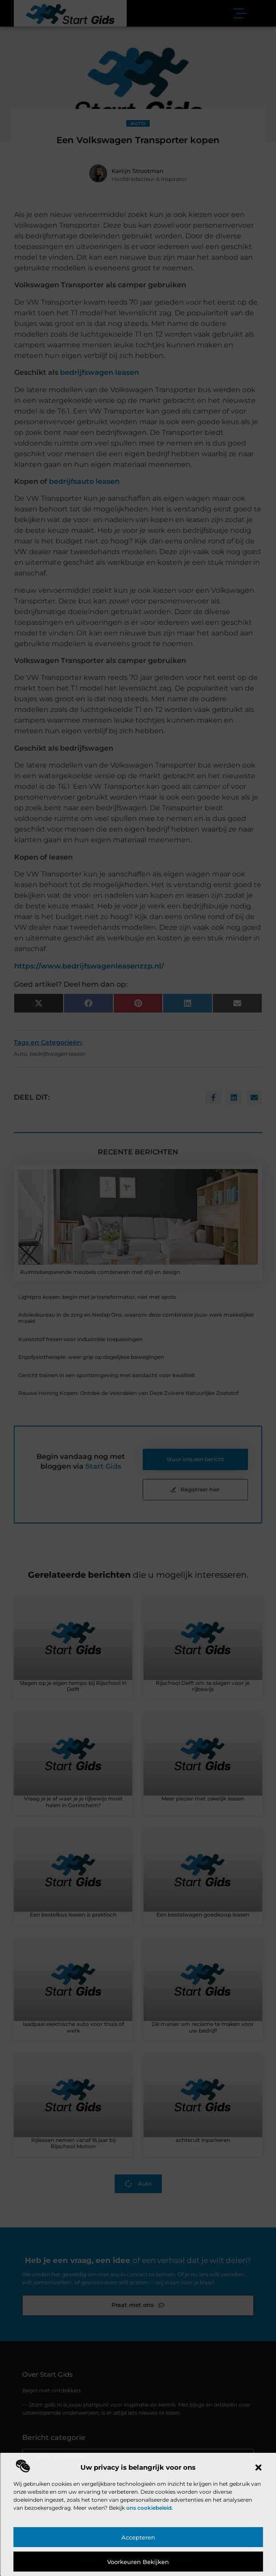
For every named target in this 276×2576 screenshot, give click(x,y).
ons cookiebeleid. (149, 2507)
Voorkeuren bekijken (138, 2561)
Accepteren (138, 2537)
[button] (258, 2467)
